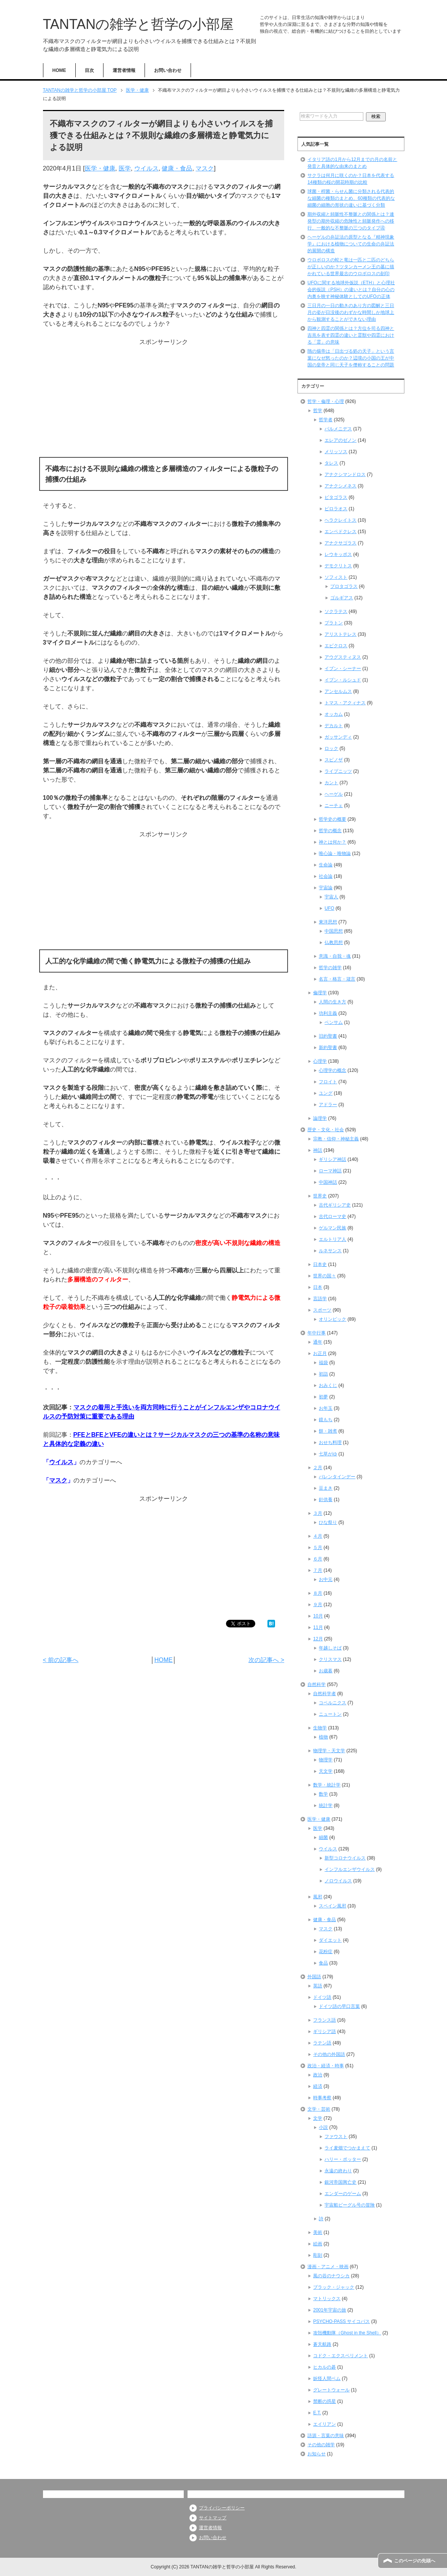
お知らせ (316, 2454)
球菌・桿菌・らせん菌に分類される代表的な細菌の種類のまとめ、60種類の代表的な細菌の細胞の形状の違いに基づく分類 (351, 198)
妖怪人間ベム (326, 2378)
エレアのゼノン (340, 440)
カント (331, 782)
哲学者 (325, 419)
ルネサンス (330, 1250)
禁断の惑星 (324, 2401)
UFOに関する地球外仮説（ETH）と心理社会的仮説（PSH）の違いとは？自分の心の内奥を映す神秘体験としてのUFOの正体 (351, 289)
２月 (317, 1467)
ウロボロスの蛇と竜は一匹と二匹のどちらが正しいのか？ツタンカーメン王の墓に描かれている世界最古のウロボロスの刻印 (350, 266)
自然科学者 (324, 1693)
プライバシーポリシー (222, 2508)
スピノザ (334, 760)
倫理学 (320, 992)
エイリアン (324, 2424)
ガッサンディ (338, 737)
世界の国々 (324, 1275)
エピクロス (336, 645)
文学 (317, 2118)
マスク (205, 168)
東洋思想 (328, 922)
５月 (317, 1547)
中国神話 (328, 1182)
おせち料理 (330, 1442)
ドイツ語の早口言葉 (339, 2006)
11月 (318, 1627)
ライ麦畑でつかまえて (347, 2148)
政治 (317, 2075)
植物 (323, 1737)
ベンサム (334, 1022)
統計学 (325, 1805)
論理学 (320, 1118)
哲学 (317, 410)
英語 (317, 1986)
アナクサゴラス (340, 543)
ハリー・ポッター (343, 2159)
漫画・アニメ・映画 (327, 2266)
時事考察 (322, 2097)
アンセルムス (338, 691)
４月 (317, 1536)
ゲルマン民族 (332, 1228)
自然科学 (316, 1684)
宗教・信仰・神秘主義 (336, 1139)
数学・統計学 (326, 1785)
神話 (317, 1150)
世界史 (320, 1196)
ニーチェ (334, 805)
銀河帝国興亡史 (340, 2182)
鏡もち (325, 1419)
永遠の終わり (338, 2170)
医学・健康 (100, 168)
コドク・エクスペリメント (340, 2355)
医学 (125, 168)
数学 (323, 1794)
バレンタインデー (337, 1476)
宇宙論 (325, 887)
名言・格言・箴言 (337, 979)
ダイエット (330, 1940)
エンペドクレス (340, 531)
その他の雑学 (321, 2444)
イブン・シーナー (343, 668)
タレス (331, 463)
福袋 (323, 1362)
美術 (317, 2232)
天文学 (325, 1771)
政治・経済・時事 (325, 2065)
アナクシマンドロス (345, 474)
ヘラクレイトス (340, 520)
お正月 (320, 1353)
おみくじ (328, 1385)
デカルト (334, 725)
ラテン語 (322, 2043)
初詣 (323, 1374)
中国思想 (334, 931)
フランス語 (324, 2020)
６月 (317, 1559)
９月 (317, 1604)
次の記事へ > (266, 1660)
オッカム (334, 714)
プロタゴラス (344, 586)
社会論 (325, 876)
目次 (89, 70)
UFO (329, 908)
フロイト (328, 1081)
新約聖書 (328, 1047)
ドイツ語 (322, 1997)
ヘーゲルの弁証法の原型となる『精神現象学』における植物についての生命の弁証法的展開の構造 (350, 243)
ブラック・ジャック (333, 2287)
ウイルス (146, 168)
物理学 (325, 1759)
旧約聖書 (328, 1036)
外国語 (314, 1976)
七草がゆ (328, 1454)
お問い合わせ (167, 70)
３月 (317, 1513)
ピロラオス (336, 508)
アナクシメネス (340, 486)
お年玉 (325, 1408)
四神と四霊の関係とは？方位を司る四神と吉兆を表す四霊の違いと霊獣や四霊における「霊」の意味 (350, 335)
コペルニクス (332, 1702)
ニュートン (330, 1714)
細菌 (323, 1837)
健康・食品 (177, 168)
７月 (317, 1570)
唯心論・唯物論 (335, 853)
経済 (317, 2086)
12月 (318, 1638)
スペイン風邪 (332, 1906)
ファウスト (336, 2136)
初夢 (323, 1396)
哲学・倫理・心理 (325, 401)
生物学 (320, 1728)
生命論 (325, 865)
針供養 (325, 1499)
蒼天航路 (322, 2344)
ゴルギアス (341, 597)
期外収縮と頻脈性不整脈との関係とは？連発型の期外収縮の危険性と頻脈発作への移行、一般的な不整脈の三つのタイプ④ (350, 221)
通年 (317, 1342)
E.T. (317, 2412)
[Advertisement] (164, 400)
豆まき (325, 1488)
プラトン (334, 623)
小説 (323, 2127)
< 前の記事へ (61, 1660)
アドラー (328, 1104)
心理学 (320, 1061)
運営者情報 (124, 70)
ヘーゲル (334, 794)
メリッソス (336, 451)
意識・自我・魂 (335, 956)
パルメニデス (338, 428)
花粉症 (325, 1951)
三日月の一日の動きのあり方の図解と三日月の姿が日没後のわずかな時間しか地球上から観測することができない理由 (350, 312)
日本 (317, 1287)
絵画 (317, 2243)
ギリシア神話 (332, 1159)
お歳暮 (325, 1670)
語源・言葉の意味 (325, 2435)
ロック (331, 748)
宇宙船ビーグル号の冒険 (350, 2205)
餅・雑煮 (328, 1431)
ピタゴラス (336, 497)
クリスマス (330, 1659)
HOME (59, 70)
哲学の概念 (330, 830)
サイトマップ (212, 2517)
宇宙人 (331, 897)
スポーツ (322, 1310)
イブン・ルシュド (343, 680)
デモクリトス (338, 565)
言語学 (320, 1298)
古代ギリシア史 (335, 1205)
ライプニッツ (338, 771)
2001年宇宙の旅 (329, 2310)
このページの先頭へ (414, 2560)
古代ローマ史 (332, 1216)
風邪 (317, 1896)
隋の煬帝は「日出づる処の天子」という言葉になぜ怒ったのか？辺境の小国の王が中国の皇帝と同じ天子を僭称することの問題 (350, 358)
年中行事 (316, 1333)
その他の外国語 (329, 2054)
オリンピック (332, 1319)
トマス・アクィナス (345, 702)
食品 (323, 1963)
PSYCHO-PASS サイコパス (341, 2321)
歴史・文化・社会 (325, 1129)
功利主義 (328, 1013)
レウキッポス (338, 554)
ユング (325, 1093)
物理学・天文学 (329, 1750)
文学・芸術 (318, 2109)
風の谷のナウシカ (331, 2275)
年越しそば (330, 1648)
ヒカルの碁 (324, 2367)
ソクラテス (336, 611)
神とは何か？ (332, 842)
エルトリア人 (332, 1239)
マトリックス (326, 2298)
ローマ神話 (330, 1170)
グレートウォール (331, 2390)
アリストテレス (340, 634)
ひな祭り (328, 1522)
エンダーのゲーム (343, 2193)
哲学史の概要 (332, 819)
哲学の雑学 (330, 967)
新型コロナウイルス (345, 1858)
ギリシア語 (324, 2031)
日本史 (320, 1264)
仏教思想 (334, 942)
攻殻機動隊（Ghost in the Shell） (347, 2333)
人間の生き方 (332, 1002)
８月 (317, 1593)
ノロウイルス (338, 1880)
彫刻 (317, 2255)
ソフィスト (336, 577)
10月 (318, 1616)
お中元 (325, 1579)
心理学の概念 (332, 1070)
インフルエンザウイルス (350, 1869)
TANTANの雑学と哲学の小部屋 (138, 24)
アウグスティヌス (343, 657)
